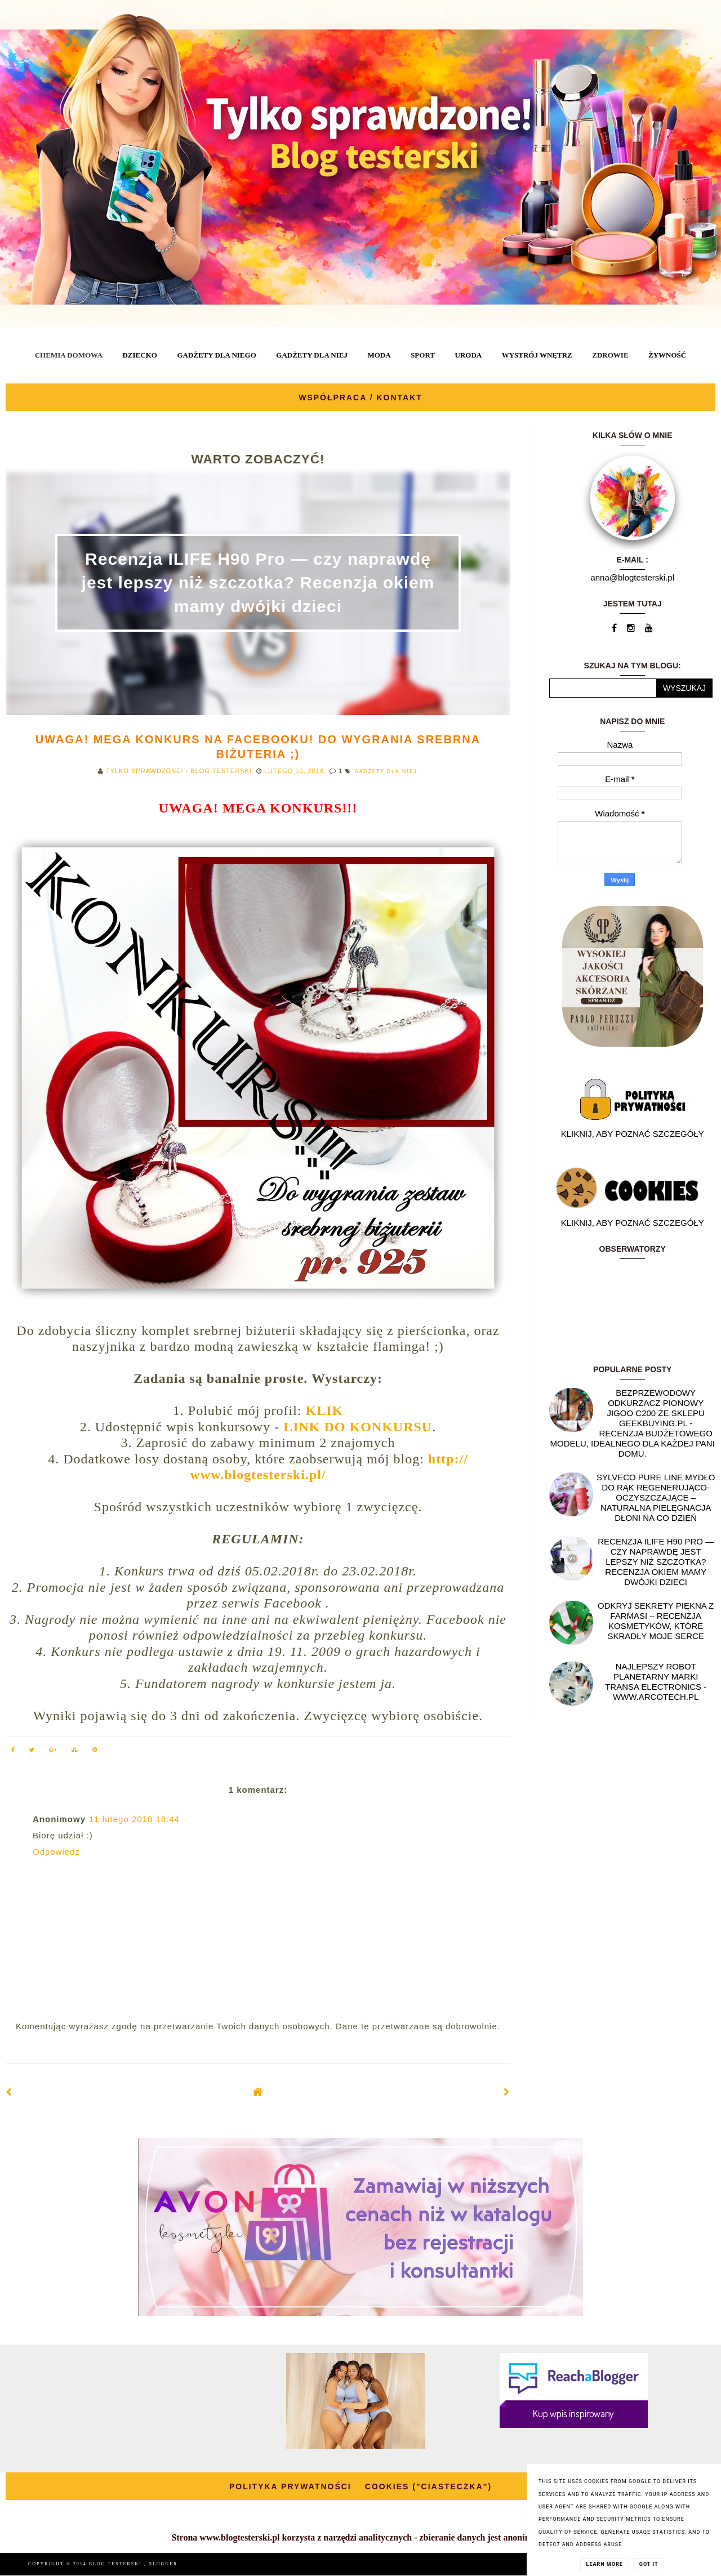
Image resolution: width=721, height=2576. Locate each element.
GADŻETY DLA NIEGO (216, 355)
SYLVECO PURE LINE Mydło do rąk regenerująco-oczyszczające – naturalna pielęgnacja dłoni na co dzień (656, 1497)
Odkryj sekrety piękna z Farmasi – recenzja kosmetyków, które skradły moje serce (656, 1621)
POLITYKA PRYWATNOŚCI (290, 2486)
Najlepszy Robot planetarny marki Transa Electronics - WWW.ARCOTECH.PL (655, 1682)
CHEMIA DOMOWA (69, 355)
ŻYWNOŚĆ (667, 355)
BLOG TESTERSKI (116, 2563)
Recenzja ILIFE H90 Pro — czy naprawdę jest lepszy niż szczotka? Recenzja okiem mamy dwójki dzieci (258, 582)
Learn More (604, 2564)
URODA (468, 355)
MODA (378, 355)
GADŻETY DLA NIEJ (312, 355)
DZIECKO (139, 355)
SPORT (423, 355)
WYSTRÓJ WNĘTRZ (537, 355)
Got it (648, 2564)
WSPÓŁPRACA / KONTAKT (360, 397)
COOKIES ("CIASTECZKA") (428, 2486)
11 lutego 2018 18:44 (134, 1819)
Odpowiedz (56, 1851)
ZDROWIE (610, 355)
